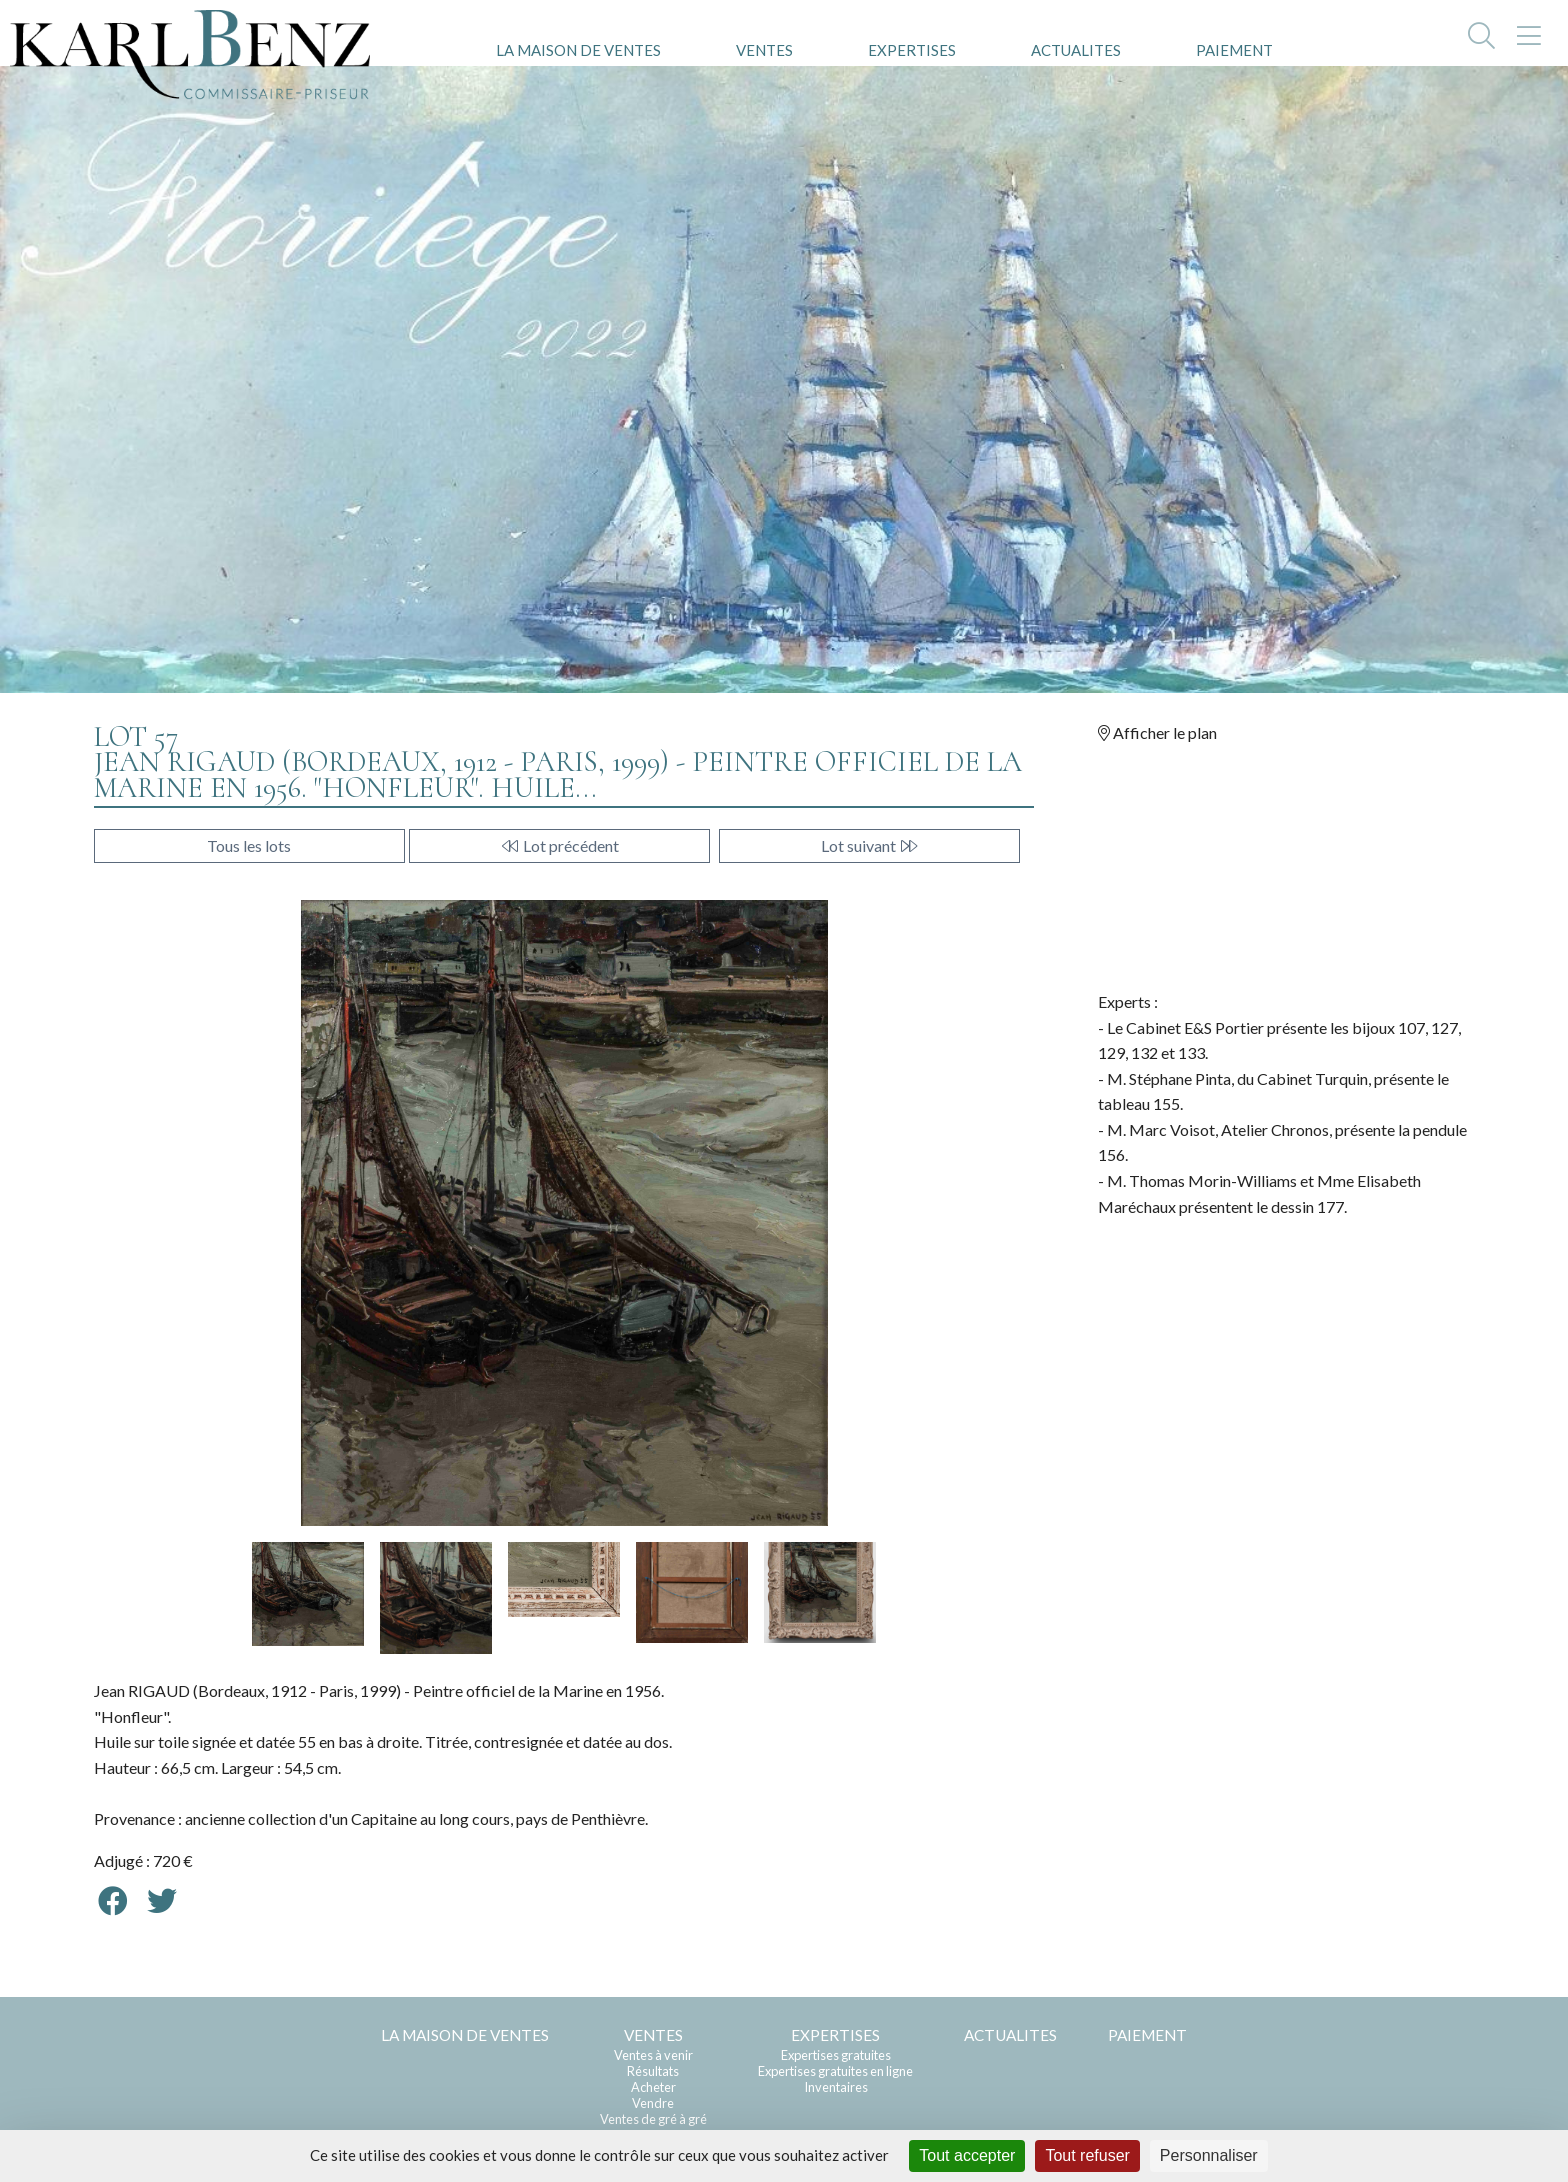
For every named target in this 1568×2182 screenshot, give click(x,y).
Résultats (653, 2071)
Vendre (653, 2103)
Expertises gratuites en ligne (835, 2071)
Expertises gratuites (836, 2055)
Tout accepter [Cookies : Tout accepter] (967, 2155)
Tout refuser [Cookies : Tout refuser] (1087, 2155)
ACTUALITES (1076, 50)
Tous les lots (249, 845)
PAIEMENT (1234, 50)
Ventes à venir (653, 2055)
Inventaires (836, 2087)
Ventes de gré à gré (653, 2119)
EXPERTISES (912, 50)
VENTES (764, 50)
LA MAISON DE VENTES (578, 50)
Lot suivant (870, 845)
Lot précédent (559, 845)
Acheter (653, 2087)
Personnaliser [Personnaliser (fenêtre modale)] (1209, 2155)
